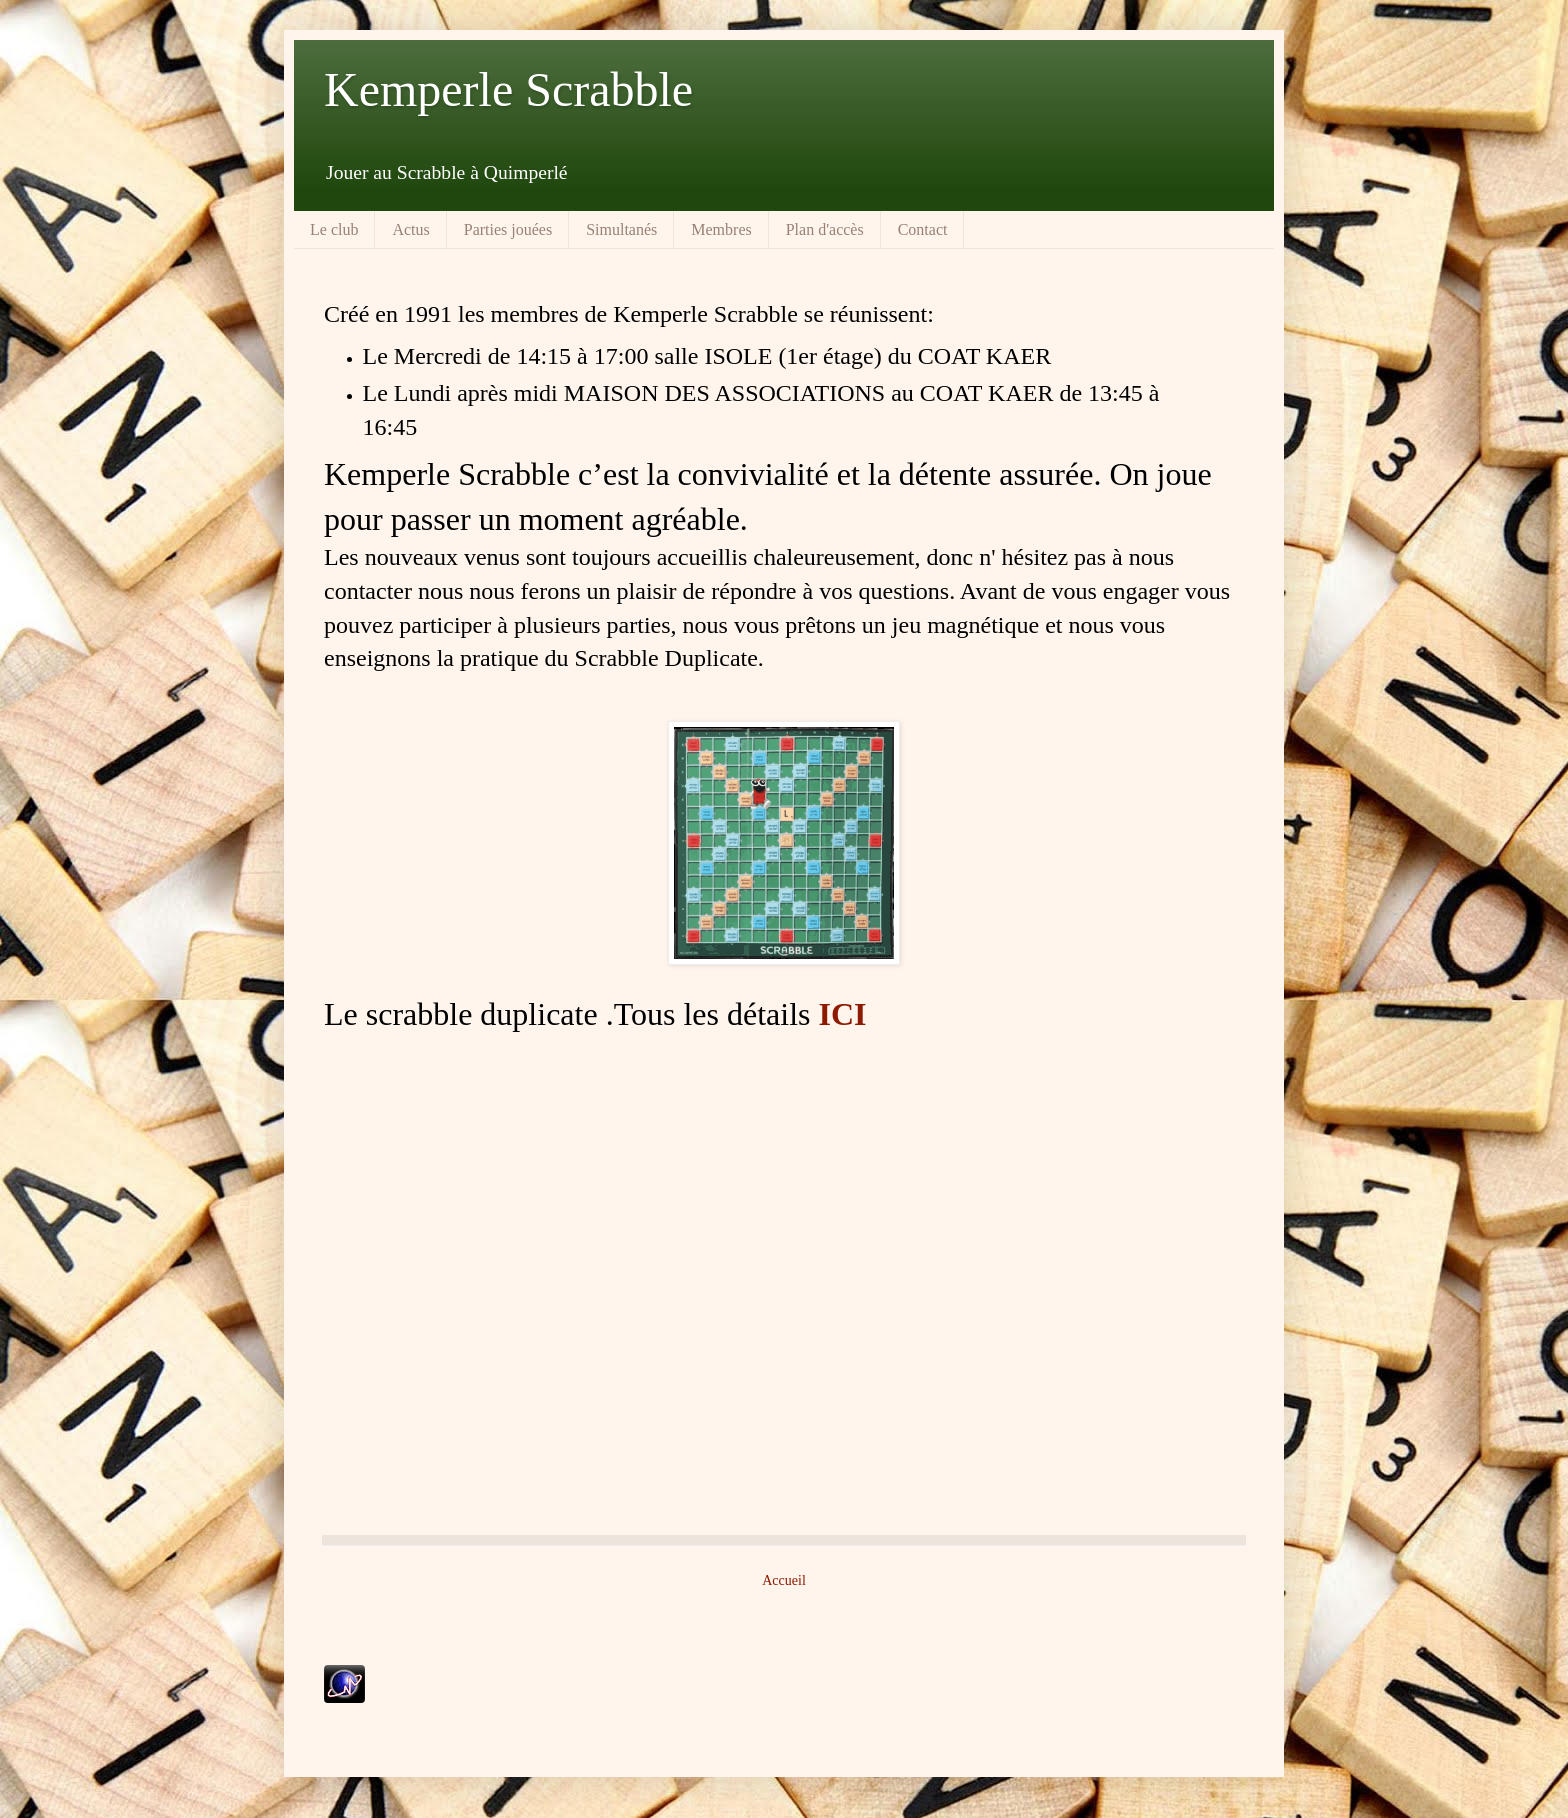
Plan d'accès (825, 229)
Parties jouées (508, 229)
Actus (410, 229)
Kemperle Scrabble (508, 89)
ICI (842, 1014)
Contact (923, 229)
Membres (721, 229)
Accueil (784, 1580)
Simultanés (621, 229)
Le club (334, 229)
